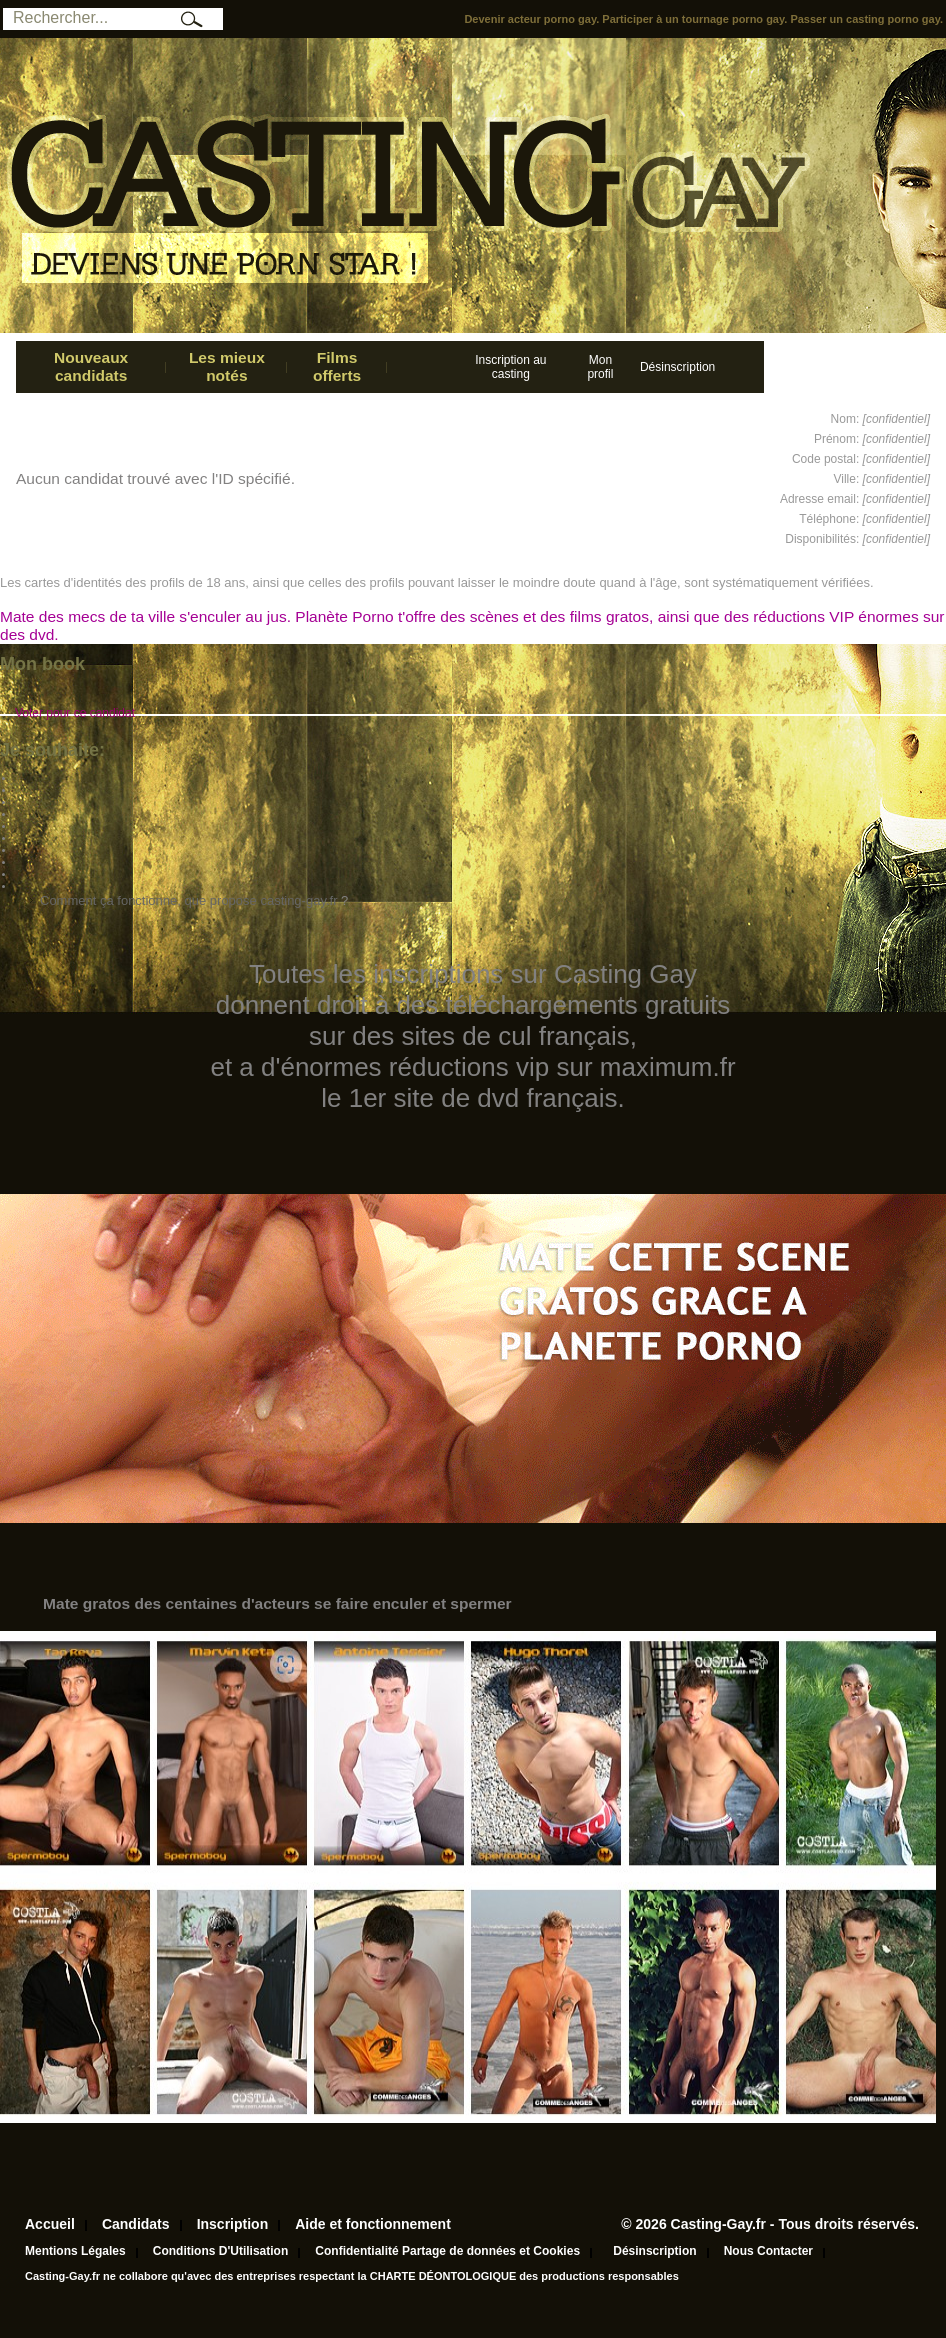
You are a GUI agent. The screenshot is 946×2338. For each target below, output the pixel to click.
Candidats (136, 2224)
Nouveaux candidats (91, 366)
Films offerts (337, 366)
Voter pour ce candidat (75, 713)
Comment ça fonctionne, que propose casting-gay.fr (188, 900)
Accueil (50, 2224)
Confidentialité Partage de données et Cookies (447, 2251)
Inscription (233, 2224)
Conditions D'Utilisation (221, 2251)
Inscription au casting (510, 367)
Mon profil (600, 367)
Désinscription (677, 367)
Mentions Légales (75, 2251)
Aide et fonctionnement (373, 2224)
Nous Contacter (768, 2251)
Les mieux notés (227, 366)
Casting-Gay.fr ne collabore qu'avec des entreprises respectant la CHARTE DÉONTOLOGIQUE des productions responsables (352, 2276)
